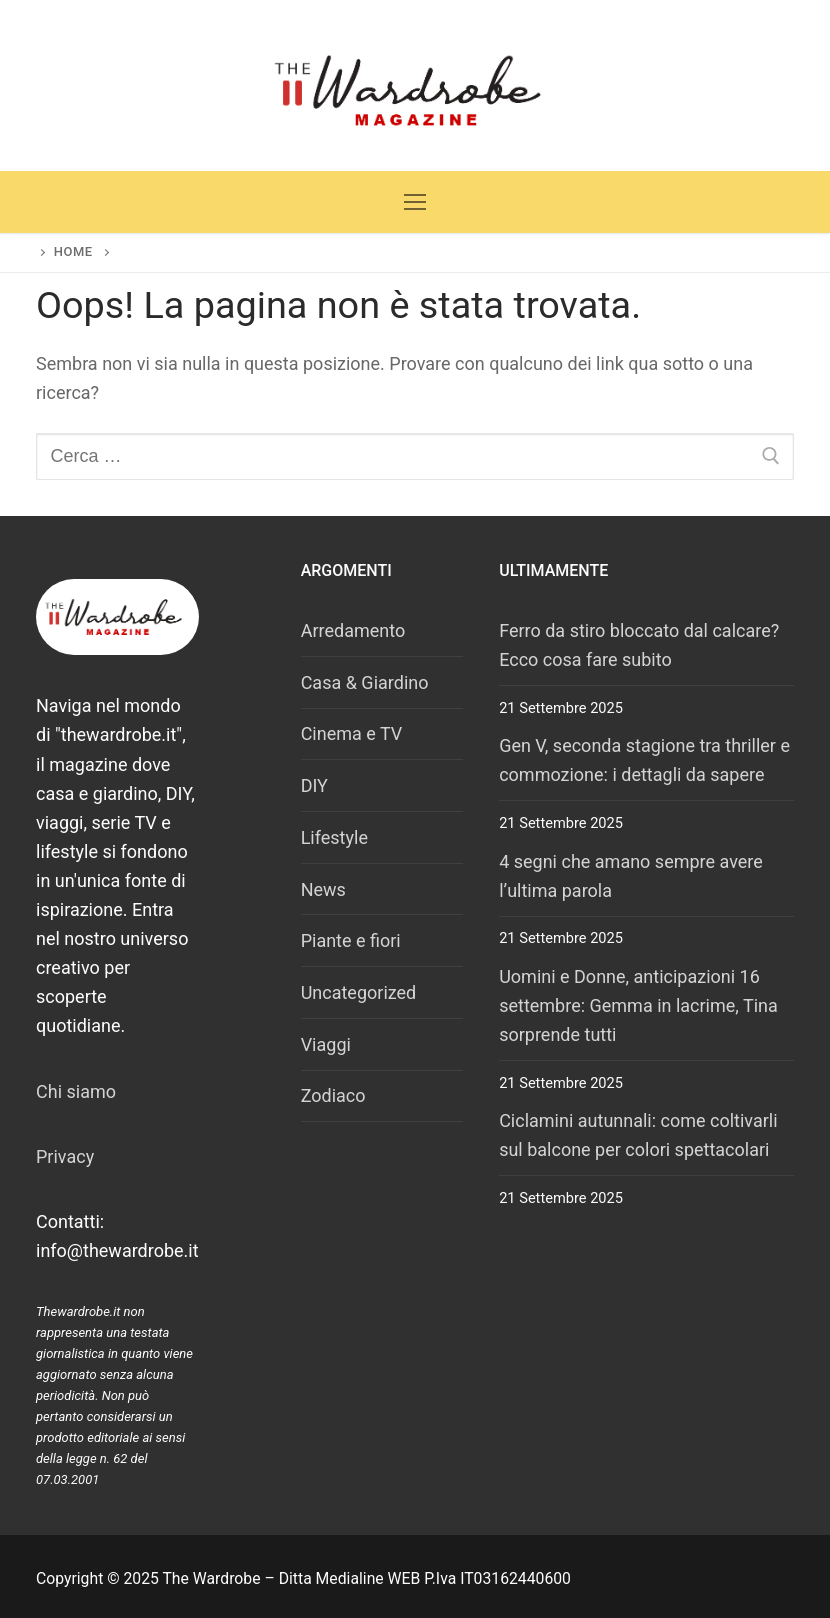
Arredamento (353, 630)
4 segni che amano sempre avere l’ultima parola (631, 876)
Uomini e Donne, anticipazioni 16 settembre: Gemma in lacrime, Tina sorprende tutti (638, 1005)
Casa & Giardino (365, 682)
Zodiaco (333, 1095)
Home (73, 251)
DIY (314, 785)
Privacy (65, 1156)
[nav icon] (415, 202)
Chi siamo (76, 1091)
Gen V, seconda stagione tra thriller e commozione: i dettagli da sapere (644, 760)
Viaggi (326, 1044)
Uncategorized (359, 992)
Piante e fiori (351, 940)
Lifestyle (334, 837)
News (323, 889)
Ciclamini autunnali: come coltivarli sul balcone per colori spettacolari (638, 1135)
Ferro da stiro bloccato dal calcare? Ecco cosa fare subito (639, 645)
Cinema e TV (352, 733)
